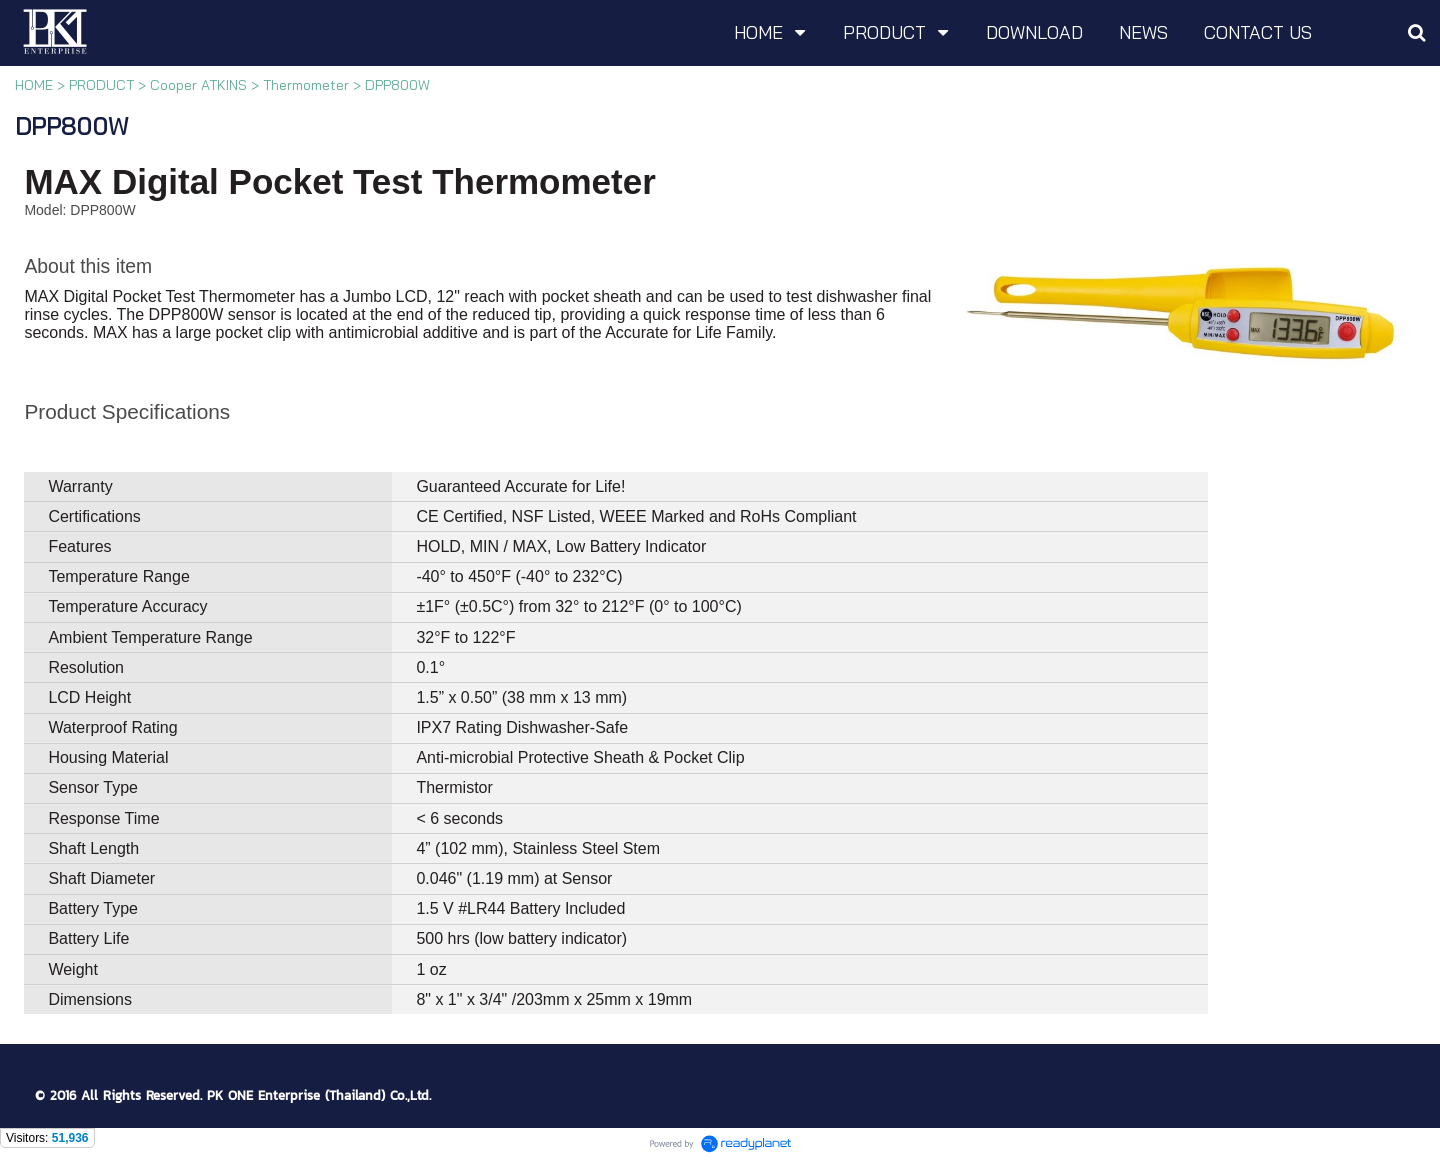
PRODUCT (101, 85)
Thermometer (306, 85)
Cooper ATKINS (198, 85)
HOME (34, 85)
